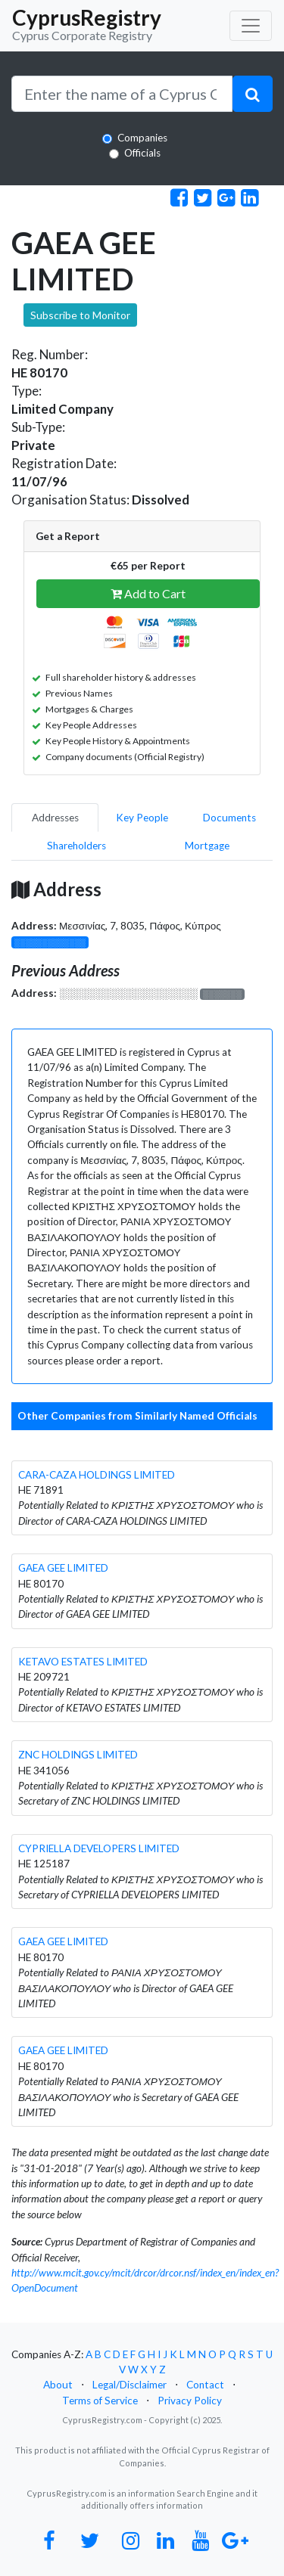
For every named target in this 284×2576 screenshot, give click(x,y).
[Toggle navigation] (250, 26)
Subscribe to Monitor (80, 315)
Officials (142, 153)
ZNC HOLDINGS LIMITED (78, 1755)
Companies (142, 138)
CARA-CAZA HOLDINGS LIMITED (96, 1475)
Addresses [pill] (55, 818)
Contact (205, 2385)
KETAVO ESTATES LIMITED (83, 1662)
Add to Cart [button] (148, 593)
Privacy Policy (190, 2400)
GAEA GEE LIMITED (63, 1568)
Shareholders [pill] (76, 846)
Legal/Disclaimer (129, 2385)
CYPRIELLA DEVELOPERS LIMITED (98, 1848)
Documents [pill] (229, 818)
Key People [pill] (142, 818)
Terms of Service (100, 2400)
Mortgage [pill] (207, 846)
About (58, 2385)
